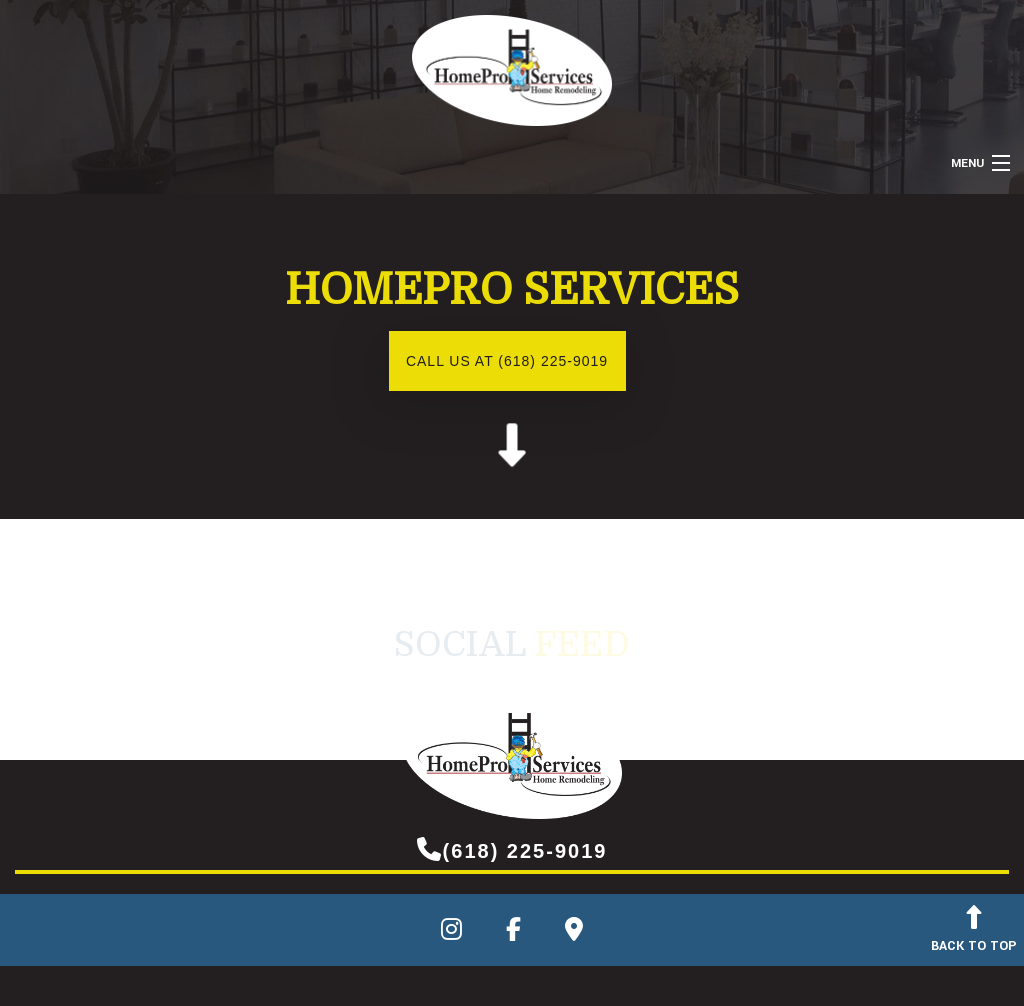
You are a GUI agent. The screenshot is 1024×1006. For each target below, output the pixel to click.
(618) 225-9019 (512, 849)
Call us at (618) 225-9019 (507, 361)
